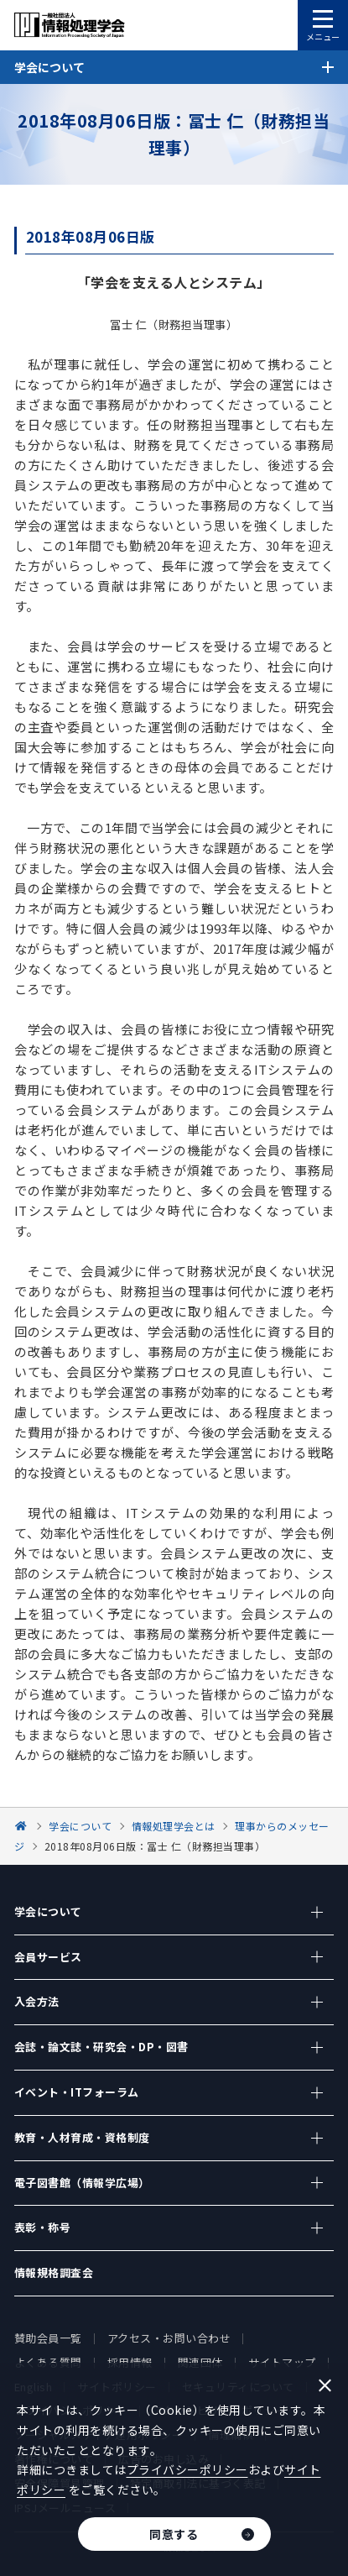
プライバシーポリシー (187, 2469)
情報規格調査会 (54, 2272)
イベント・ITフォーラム (76, 2092)
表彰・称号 (42, 2227)
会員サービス (48, 1957)
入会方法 (37, 2001)
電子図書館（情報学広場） (82, 2183)
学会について (48, 1911)
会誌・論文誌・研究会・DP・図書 (101, 2047)
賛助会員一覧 (48, 2338)
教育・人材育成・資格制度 (82, 2137)
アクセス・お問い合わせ (169, 2338)
